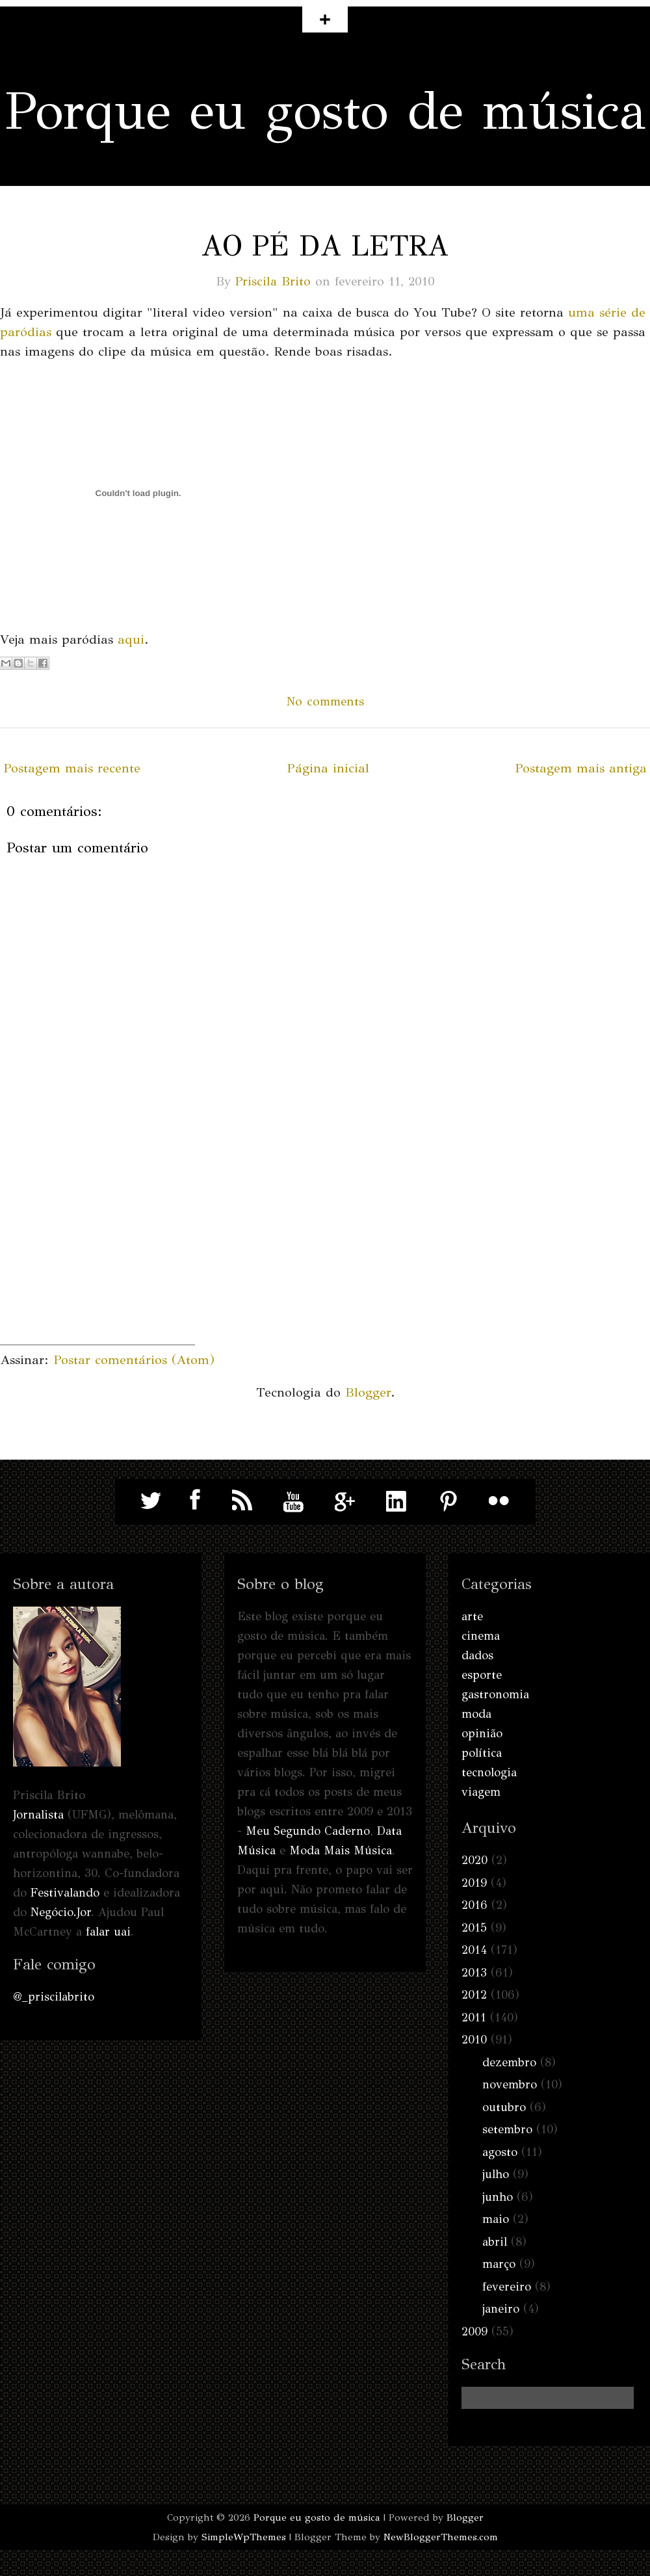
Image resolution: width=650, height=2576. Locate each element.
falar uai (108, 1932)
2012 (474, 1995)
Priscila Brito (273, 281)
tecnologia (489, 1772)
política (482, 1753)
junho (497, 2197)
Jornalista (38, 1814)
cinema (481, 1636)
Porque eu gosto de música (325, 111)
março (498, 2264)
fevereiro (506, 2287)
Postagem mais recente (71, 768)
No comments (325, 701)
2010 (474, 2039)
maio (495, 2219)
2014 (474, 1950)
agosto (499, 2152)
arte (472, 1616)
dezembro (509, 2062)
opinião (482, 1733)
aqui (131, 639)
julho (495, 2174)
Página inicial (328, 768)
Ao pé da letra (325, 245)
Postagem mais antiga (581, 768)
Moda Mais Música (340, 1850)
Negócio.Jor (61, 1912)
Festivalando (65, 1893)
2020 (475, 1860)
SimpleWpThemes (244, 2537)
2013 (474, 1972)
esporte (482, 1675)
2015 (474, 1928)
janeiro (500, 2309)
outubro (504, 2107)
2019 (474, 1883)
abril (494, 2242)
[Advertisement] (97, 1263)
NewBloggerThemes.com (441, 2537)
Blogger (368, 1392)
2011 (474, 2017)
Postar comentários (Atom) (133, 1360)
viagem (481, 1792)
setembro (507, 2129)
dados (477, 1655)
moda (476, 1714)
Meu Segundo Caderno (308, 1831)
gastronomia (495, 1694)
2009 (475, 2331)
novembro (509, 2084)
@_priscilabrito (53, 1997)
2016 (475, 1905)
